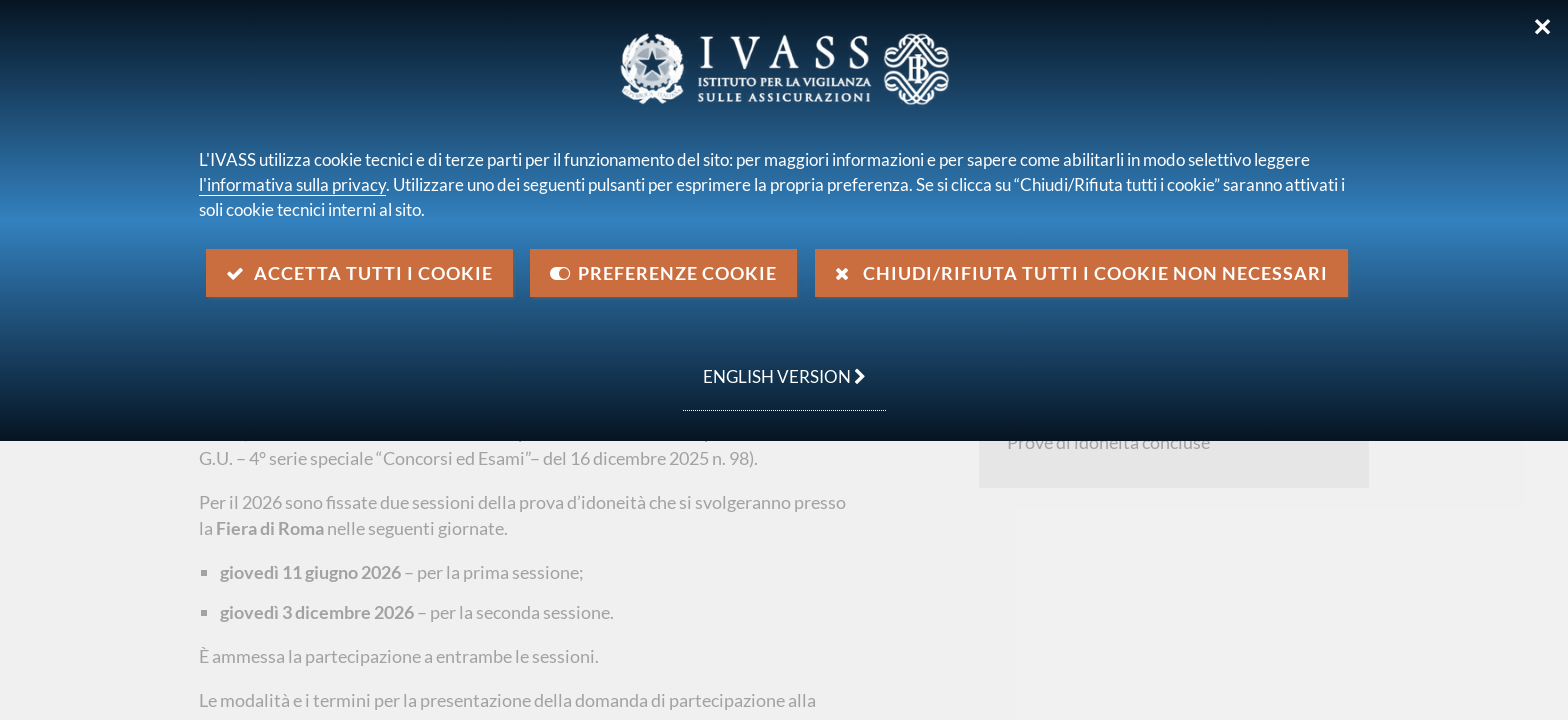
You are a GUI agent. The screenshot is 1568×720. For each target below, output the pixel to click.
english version (774, 366)
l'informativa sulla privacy (292, 184)
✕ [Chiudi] (1542, 27)
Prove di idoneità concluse (1108, 442)
